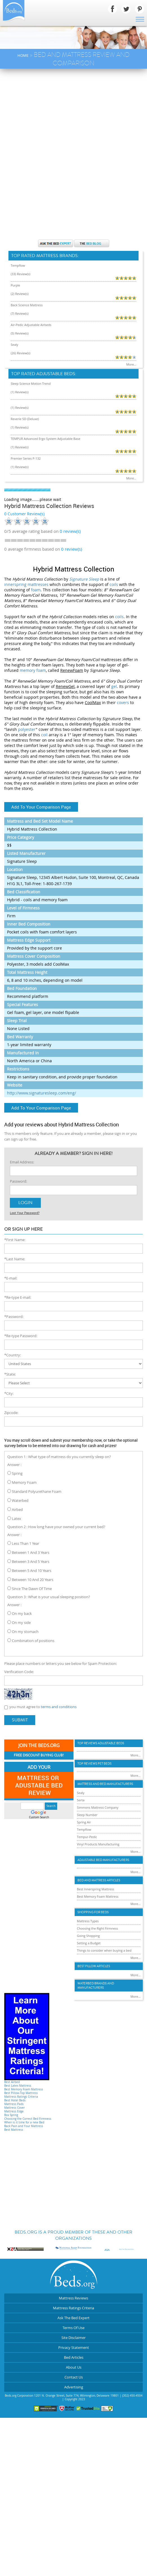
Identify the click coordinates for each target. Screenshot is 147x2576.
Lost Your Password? (24, 1213)
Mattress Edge (14, 2111)
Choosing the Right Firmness (97, 1928)
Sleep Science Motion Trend (31, 383)
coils (114, 584)
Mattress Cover (14, 2108)
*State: (10, 1374)
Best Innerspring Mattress (95, 1889)
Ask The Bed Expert (73, 2317)
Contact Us (73, 2377)
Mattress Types (88, 1921)
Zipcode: (11, 1412)
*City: (9, 1393)
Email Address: (22, 1162)
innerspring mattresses (26, 584)
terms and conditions (59, 1706)
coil (44, 734)
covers (123, 702)
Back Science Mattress (27, 305)
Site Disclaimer (73, 2337)
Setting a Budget (89, 1943)
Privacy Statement (73, 2347)
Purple (15, 285)
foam (36, 589)
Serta (80, 1800)
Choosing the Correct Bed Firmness (27, 2119)
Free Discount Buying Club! (39, 1755)
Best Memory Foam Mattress (23, 2089)
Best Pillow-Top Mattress (21, 2093)
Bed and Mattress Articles (98, 1880)
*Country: (12, 1354)
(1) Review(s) (19, 392)
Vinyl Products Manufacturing (98, 1844)
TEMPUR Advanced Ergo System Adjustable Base (45, 438)
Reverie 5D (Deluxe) (25, 419)
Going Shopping (88, 1936)
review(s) (70, 531)
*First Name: (14, 1239)
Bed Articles (73, 2357)
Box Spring (11, 2115)
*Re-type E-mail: (17, 1297)
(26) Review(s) (20, 353)
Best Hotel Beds (15, 2100)
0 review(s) (71, 549)
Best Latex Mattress (17, 2086)
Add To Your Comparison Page (41, 807)
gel (114, 686)
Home (22, 55)
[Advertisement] (73, 111)
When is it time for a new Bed (24, 2122)
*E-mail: (10, 1278)
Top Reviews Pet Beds (94, 1764)
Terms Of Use (73, 2327)
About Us (73, 2367)
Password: (18, 1181)
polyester (27, 729)
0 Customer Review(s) (24, 513)
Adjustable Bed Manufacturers (103, 1860)
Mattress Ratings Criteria (21, 2097)
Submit (20, 1720)
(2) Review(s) (19, 294)
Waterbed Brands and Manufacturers (95, 1985)
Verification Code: (19, 1671)
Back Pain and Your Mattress (23, 2126)
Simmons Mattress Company (97, 1807)
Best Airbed (12, 2082)
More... (131, 364)
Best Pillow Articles (93, 1966)
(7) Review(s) (19, 313)
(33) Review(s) (20, 274)
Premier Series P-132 (26, 458)
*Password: (13, 1316)
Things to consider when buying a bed (104, 1950)
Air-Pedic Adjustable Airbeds (31, 325)
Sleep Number (87, 1815)
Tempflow (18, 265)
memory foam (33, 670)
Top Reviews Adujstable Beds (100, 1743)
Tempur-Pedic (87, 1837)
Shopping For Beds (93, 1912)
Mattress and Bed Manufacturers (105, 1784)
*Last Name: (14, 1258)
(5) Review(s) (19, 333)
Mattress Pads (14, 2104)
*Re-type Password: (20, 1335)
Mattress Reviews (73, 2298)
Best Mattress (13, 2130)
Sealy (14, 344)
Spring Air (84, 1822)
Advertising (73, 2387)
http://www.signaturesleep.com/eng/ (41, 1093)
